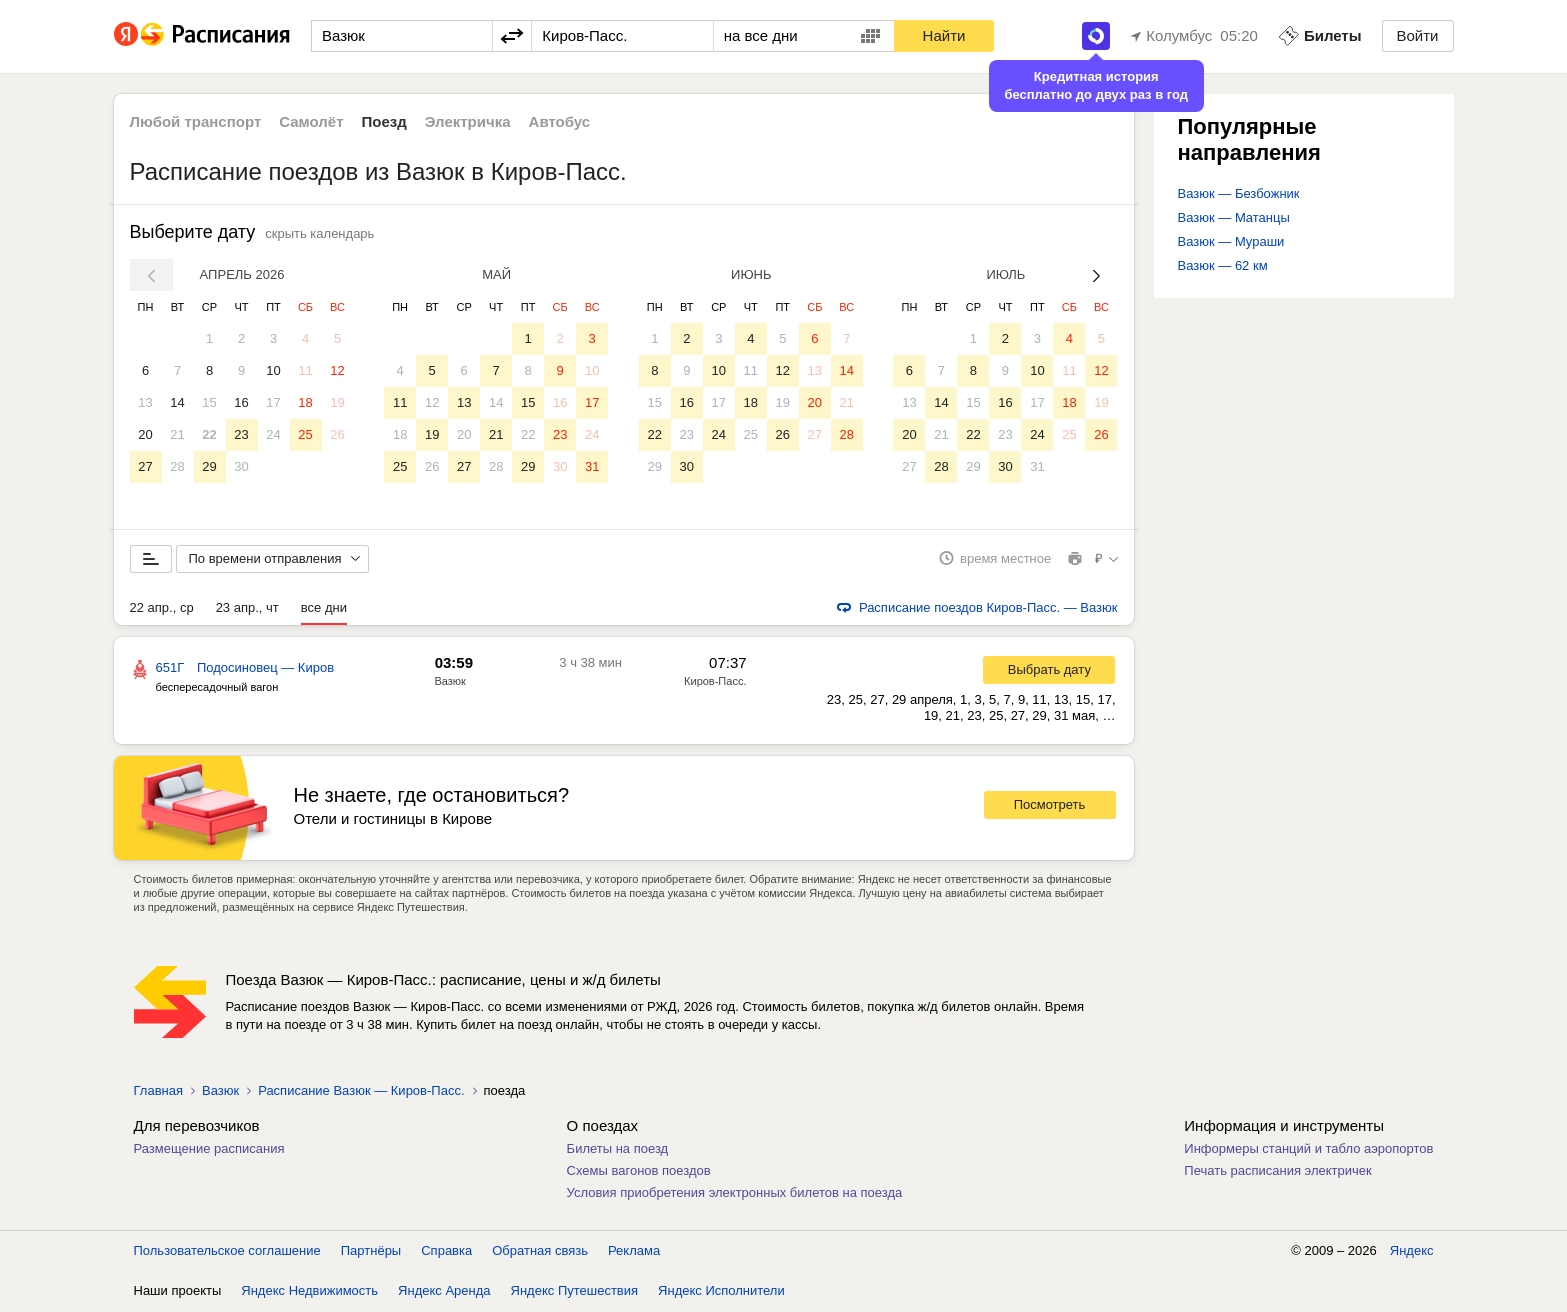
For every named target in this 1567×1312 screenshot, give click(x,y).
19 (337, 402)
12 (337, 370)
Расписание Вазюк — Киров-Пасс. (361, 1091)
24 (273, 434)
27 (145, 466)
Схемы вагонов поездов (639, 1171)
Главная (158, 1091)
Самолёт (311, 121)
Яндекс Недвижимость (309, 1291)
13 (145, 402)
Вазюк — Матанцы (1234, 217)
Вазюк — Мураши (1231, 241)
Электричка (468, 121)
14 (177, 402)
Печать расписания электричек (1277, 1171)
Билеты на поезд (618, 1149)
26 (337, 434)
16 (241, 402)
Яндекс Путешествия (575, 1291)
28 (177, 466)
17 (273, 402)
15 (209, 402)
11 (305, 370)
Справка (446, 1251)
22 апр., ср (162, 608)
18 (305, 402)
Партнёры (371, 1251)
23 (241, 434)
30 (241, 466)
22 (209, 434)
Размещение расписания (209, 1149)
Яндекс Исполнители (721, 1291)
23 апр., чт (247, 608)
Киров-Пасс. (715, 682)
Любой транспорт (196, 121)
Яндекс (1412, 1251)
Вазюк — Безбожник (1239, 193)
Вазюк (450, 682)
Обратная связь (540, 1251)
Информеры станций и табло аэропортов (1308, 1149)
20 (145, 434)
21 (177, 434)
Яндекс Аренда (444, 1291)
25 (305, 434)
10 (273, 370)
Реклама (634, 1251)
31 (592, 466)
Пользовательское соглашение (227, 1251)
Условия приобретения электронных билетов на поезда (735, 1193)
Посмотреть (1050, 806)
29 (209, 466)
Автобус (560, 121)
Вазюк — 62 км (1223, 265)
